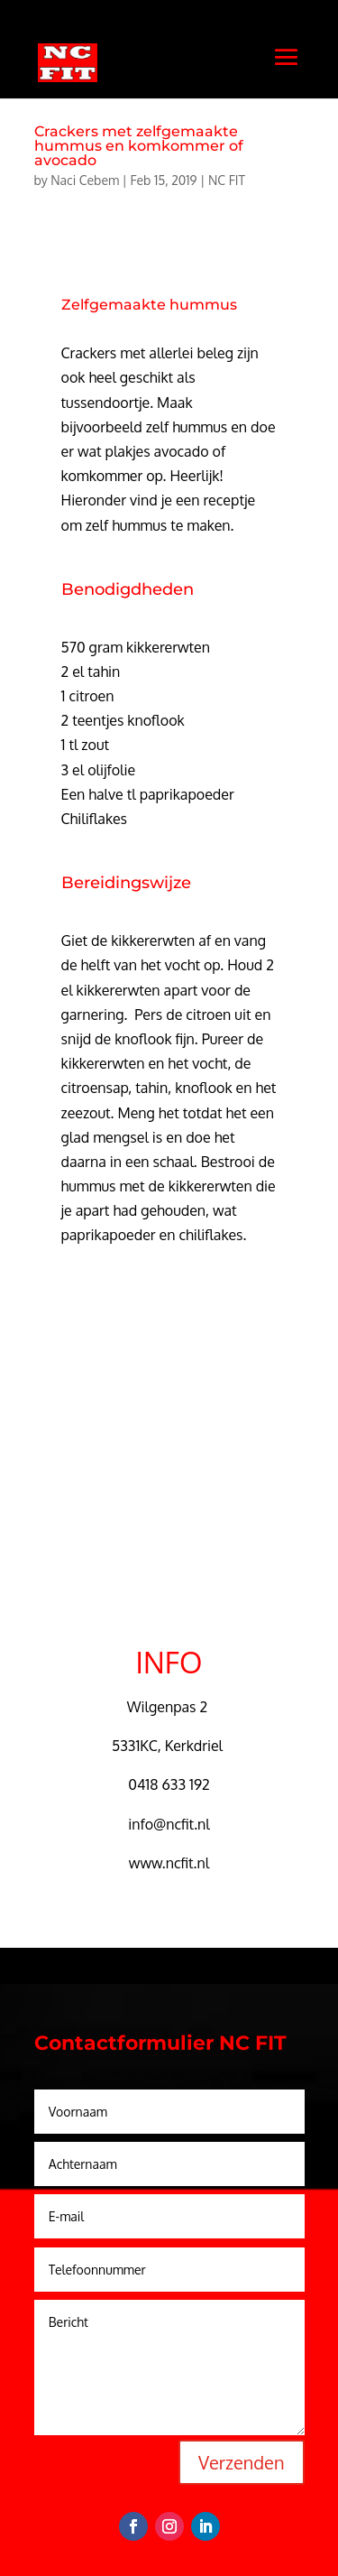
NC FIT (226, 180)
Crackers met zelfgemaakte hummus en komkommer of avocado (138, 146)
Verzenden (241, 2462)
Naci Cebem (84, 180)
